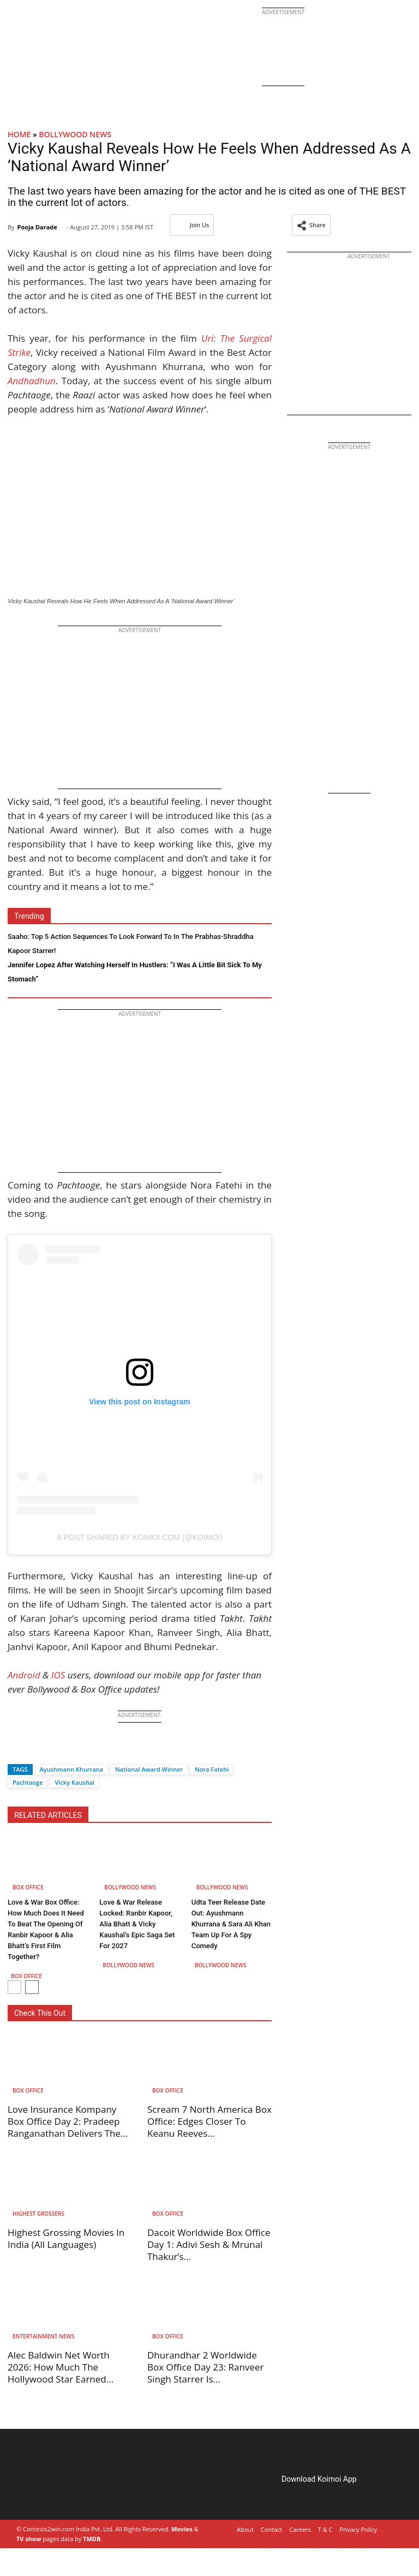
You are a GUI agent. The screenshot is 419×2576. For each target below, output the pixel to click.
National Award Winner (149, 1769)
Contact (272, 2529)
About (245, 2529)
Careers (300, 2529)
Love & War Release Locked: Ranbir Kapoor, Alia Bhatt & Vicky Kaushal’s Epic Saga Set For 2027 (137, 1924)
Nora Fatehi (212, 1769)
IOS (58, 1675)
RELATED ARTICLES (48, 1815)
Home (19, 134)
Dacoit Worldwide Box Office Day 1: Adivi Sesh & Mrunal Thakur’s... (208, 2244)
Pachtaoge (28, 1782)
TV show (28, 2539)
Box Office (28, 1887)
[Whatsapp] (52, 1750)
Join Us (192, 225)
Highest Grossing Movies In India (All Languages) (66, 2238)
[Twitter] (34, 1750)
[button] (311, 225)
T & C (325, 2529)
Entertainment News (43, 2336)
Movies (182, 2529)
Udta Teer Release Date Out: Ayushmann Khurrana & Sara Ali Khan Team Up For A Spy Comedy (231, 1924)
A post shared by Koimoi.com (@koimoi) (140, 1537)
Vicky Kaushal (74, 1782)
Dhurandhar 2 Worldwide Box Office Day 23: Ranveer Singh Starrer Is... (205, 2367)
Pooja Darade (37, 227)
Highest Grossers (38, 2213)
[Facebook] (16, 1750)
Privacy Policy (358, 2529)
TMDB (91, 2539)
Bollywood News (75, 134)
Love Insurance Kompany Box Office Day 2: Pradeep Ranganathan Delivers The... (68, 2121)
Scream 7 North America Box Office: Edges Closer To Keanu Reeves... (209, 2121)
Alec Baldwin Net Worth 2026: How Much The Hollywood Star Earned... (60, 2367)
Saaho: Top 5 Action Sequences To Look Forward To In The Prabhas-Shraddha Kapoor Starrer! (131, 943)
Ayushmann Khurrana (71, 1769)
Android (24, 1675)
